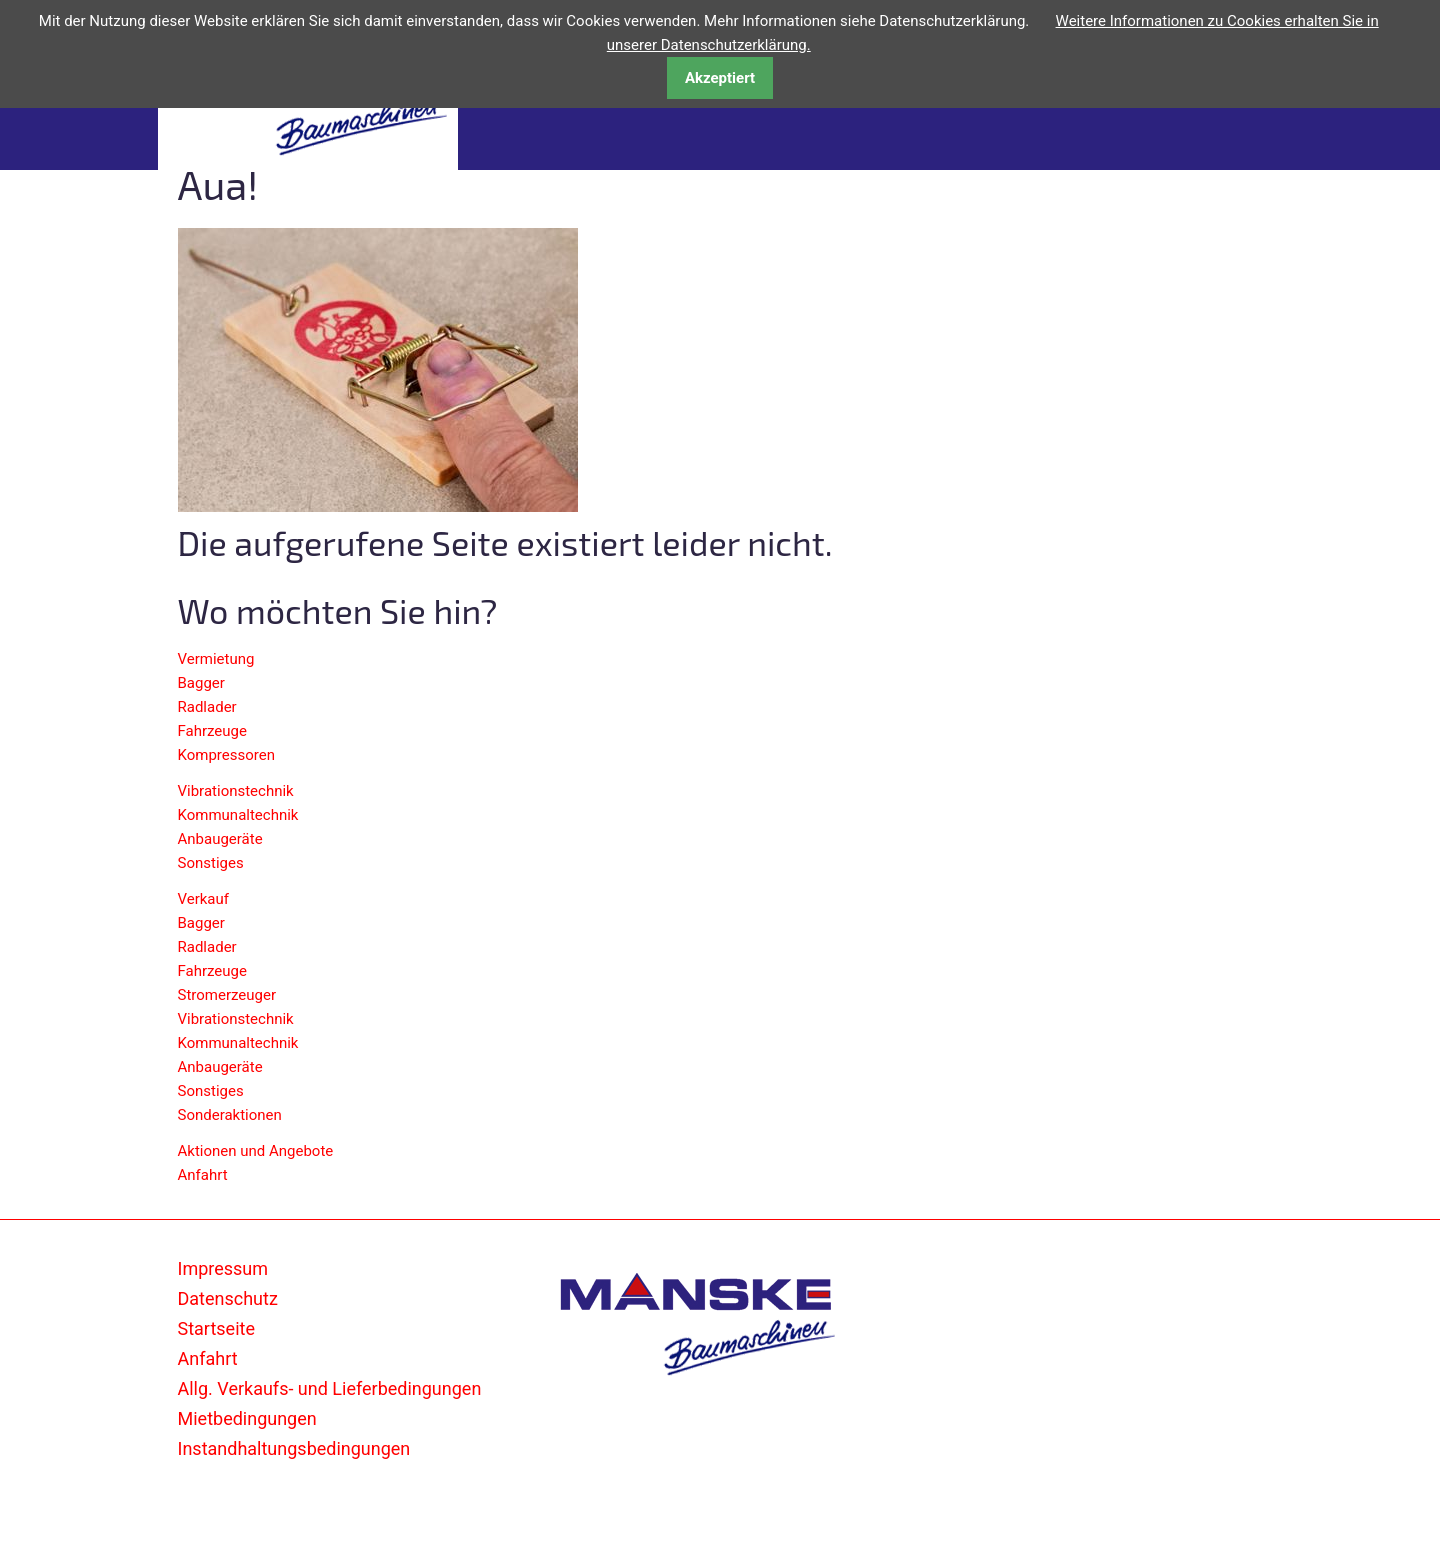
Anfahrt (203, 1175)
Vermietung (216, 659)
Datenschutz (228, 1298)
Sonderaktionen (230, 1115)
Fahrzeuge (212, 731)
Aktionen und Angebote (256, 1151)
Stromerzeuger (227, 995)
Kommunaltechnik (238, 815)
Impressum (223, 1268)
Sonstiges (211, 863)
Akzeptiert (720, 78)
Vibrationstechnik (236, 791)
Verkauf (204, 899)
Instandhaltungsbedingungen (294, 1448)
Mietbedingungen (247, 1418)
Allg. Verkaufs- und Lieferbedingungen (330, 1388)
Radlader (207, 707)
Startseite (216, 1328)
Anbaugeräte (220, 839)
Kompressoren (226, 755)
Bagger (201, 683)
